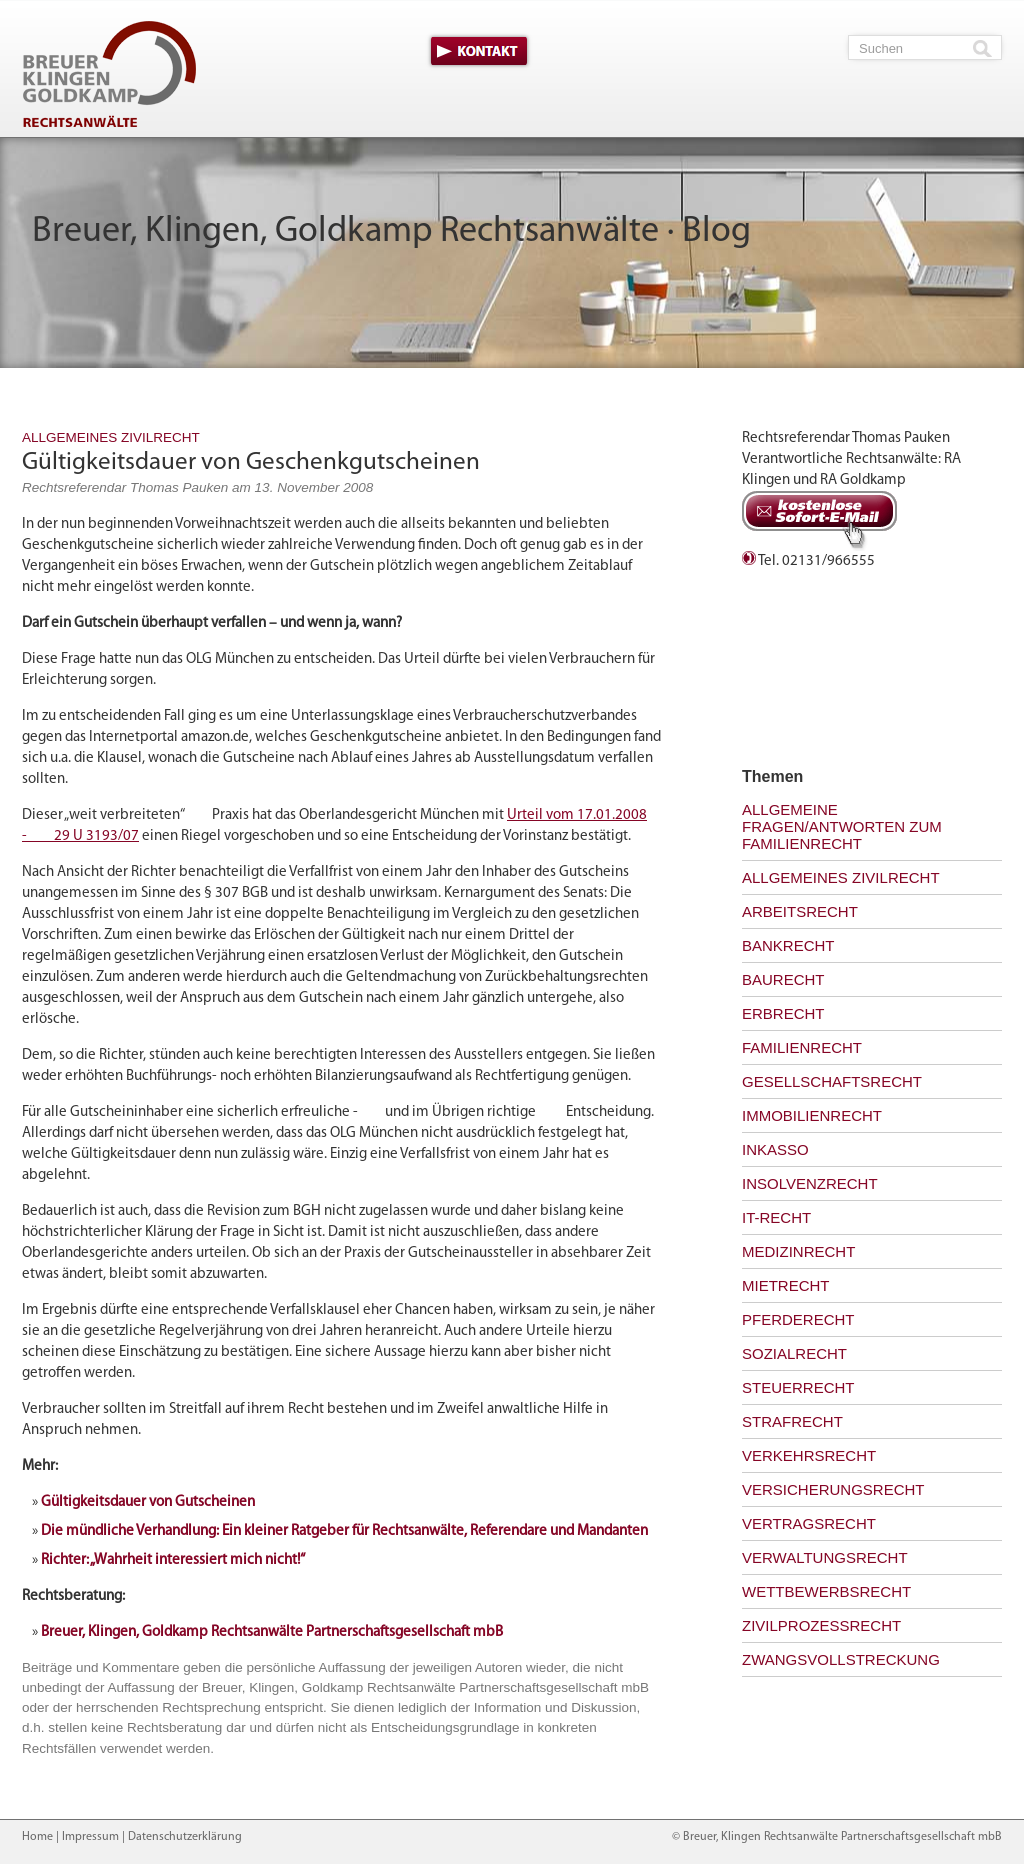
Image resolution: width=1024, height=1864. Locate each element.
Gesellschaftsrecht (832, 1081)
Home (37, 1837)
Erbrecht (783, 1013)
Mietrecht (786, 1285)
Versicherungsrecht (833, 1489)
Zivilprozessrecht (821, 1625)
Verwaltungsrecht (825, 1557)
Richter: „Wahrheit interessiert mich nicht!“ (173, 1560)
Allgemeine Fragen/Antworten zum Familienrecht (842, 826)
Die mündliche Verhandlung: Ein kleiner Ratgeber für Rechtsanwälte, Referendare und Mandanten (344, 1531)
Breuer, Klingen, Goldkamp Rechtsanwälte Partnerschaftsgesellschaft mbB (272, 1632)
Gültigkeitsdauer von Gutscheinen (148, 1502)
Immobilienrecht (812, 1115)
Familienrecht (802, 1047)
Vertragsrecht (809, 1523)
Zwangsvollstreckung (841, 1659)
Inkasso (775, 1149)
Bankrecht (788, 945)
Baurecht (783, 979)
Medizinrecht (798, 1251)
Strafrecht (792, 1421)
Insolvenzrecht (810, 1183)
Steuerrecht (798, 1387)
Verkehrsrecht (809, 1455)
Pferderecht (798, 1319)
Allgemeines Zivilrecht (111, 437)
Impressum (90, 1837)
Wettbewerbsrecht (826, 1591)
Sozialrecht (794, 1353)
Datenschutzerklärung (185, 1837)
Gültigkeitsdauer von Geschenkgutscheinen (251, 462)
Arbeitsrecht (800, 911)
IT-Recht (776, 1217)
